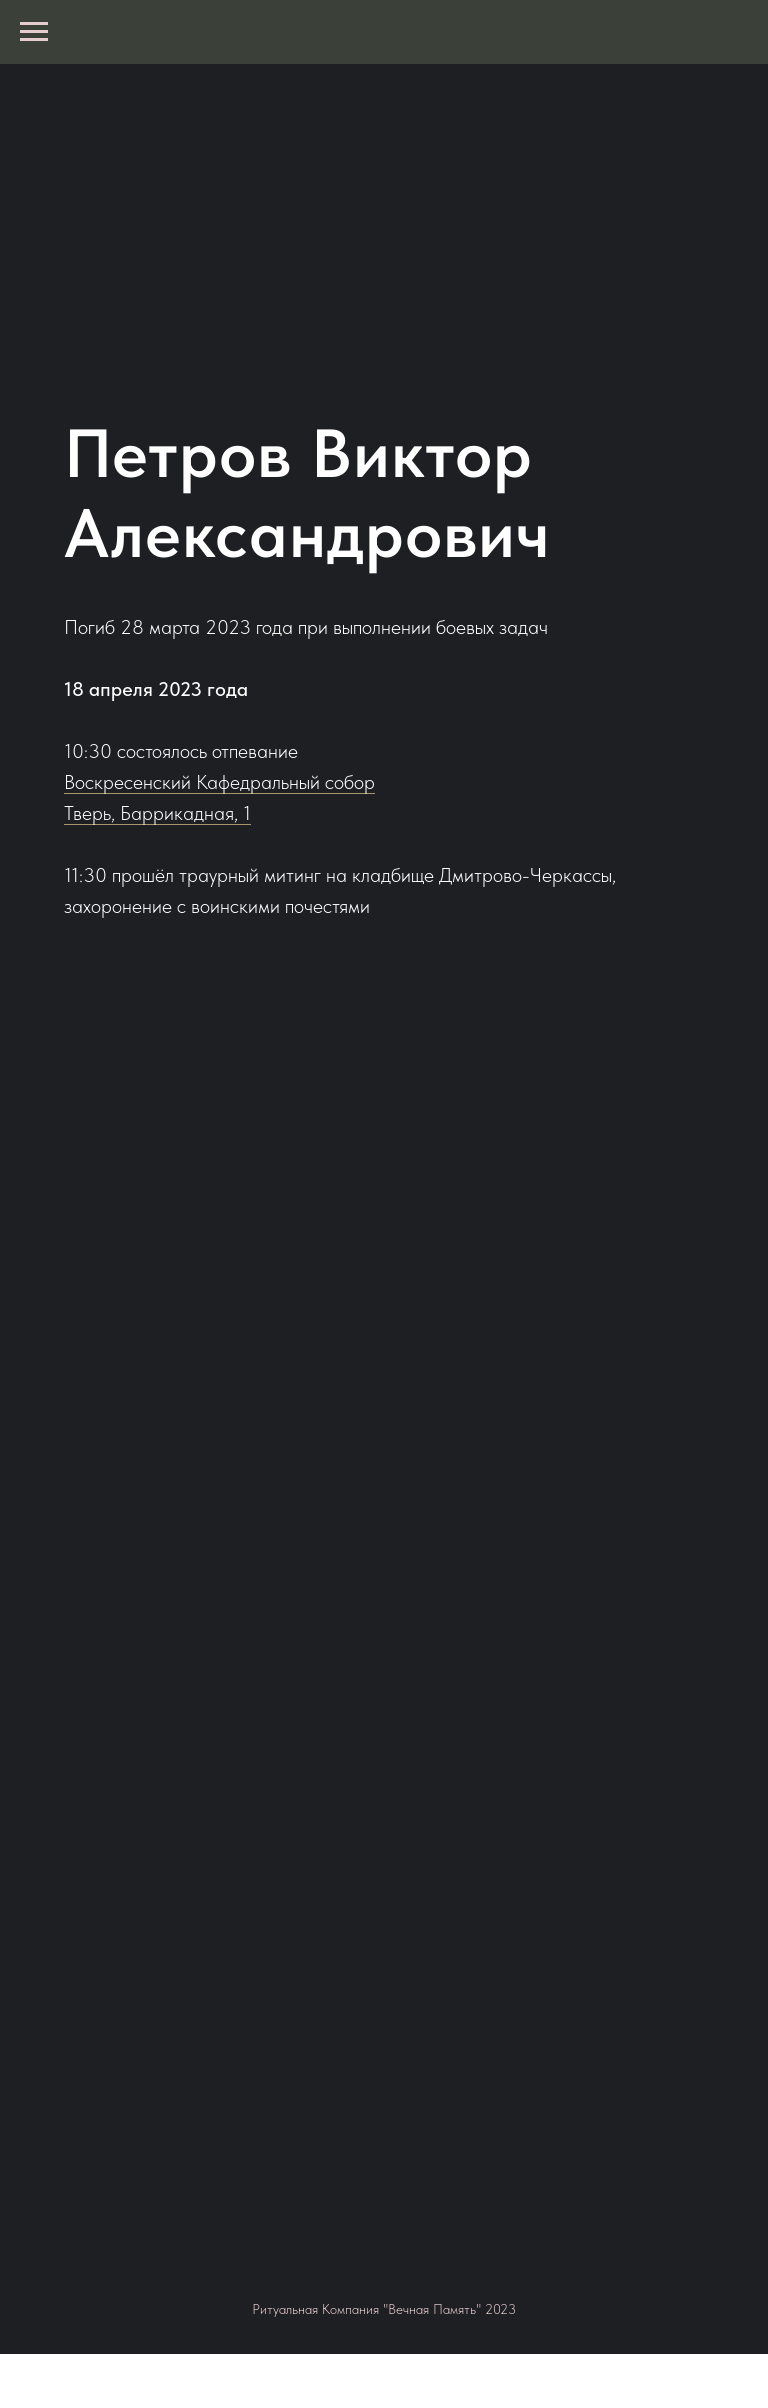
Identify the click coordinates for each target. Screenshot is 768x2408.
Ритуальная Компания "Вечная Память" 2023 (384, 2309)
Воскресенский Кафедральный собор (219, 782)
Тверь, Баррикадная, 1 (157, 813)
